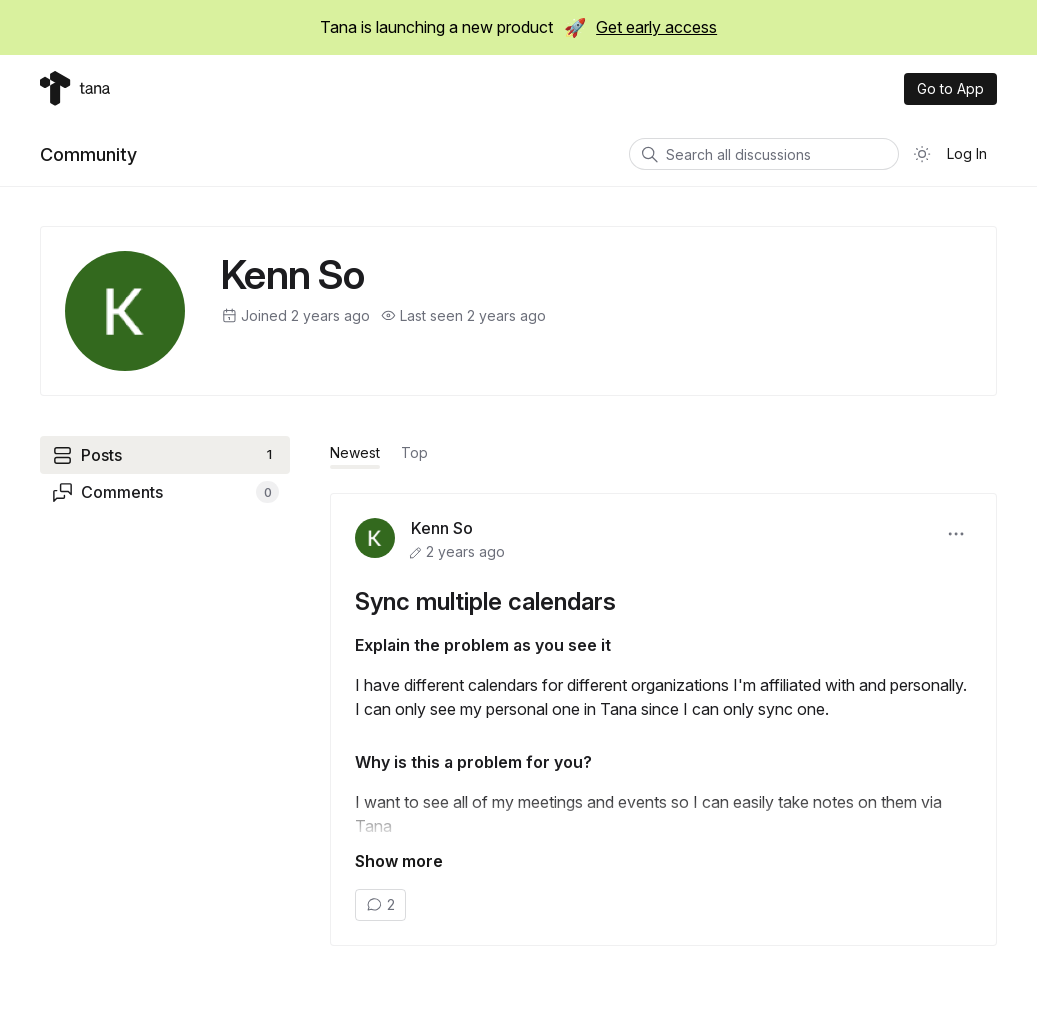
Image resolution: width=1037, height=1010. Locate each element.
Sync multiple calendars (485, 601)
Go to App (950, 88)
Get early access (656, 27)
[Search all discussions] (764, 154)
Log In (967, 153)
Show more (399, 861)
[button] (956, 534)
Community (88, 154)
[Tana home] (75, 88)
